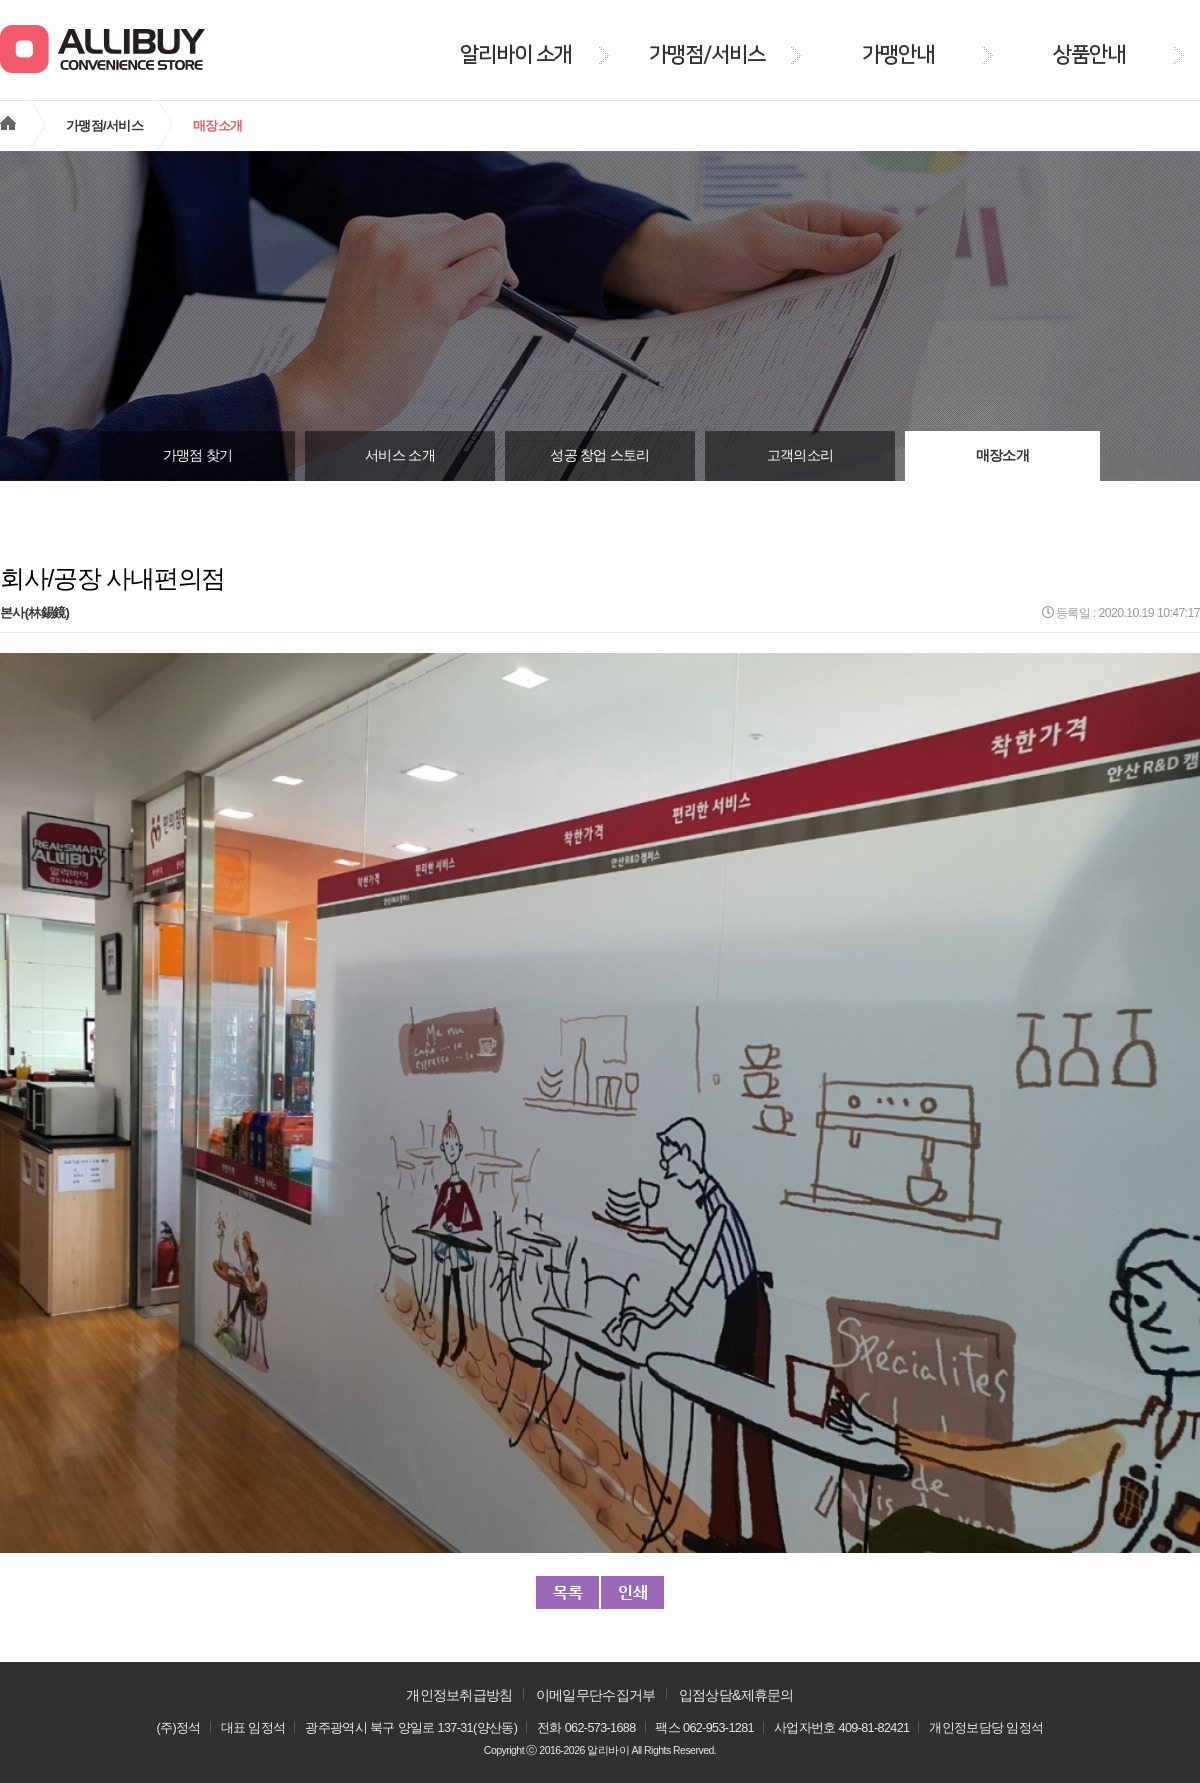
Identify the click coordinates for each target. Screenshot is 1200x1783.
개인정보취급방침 (459, 1695)
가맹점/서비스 (104, 125)
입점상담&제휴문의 (736, 1695)
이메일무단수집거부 (596, 1695)
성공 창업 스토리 (599, 455)
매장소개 (1002, 455)
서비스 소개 (400, 455)
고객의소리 (800, 455)
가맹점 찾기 (198, 455)
